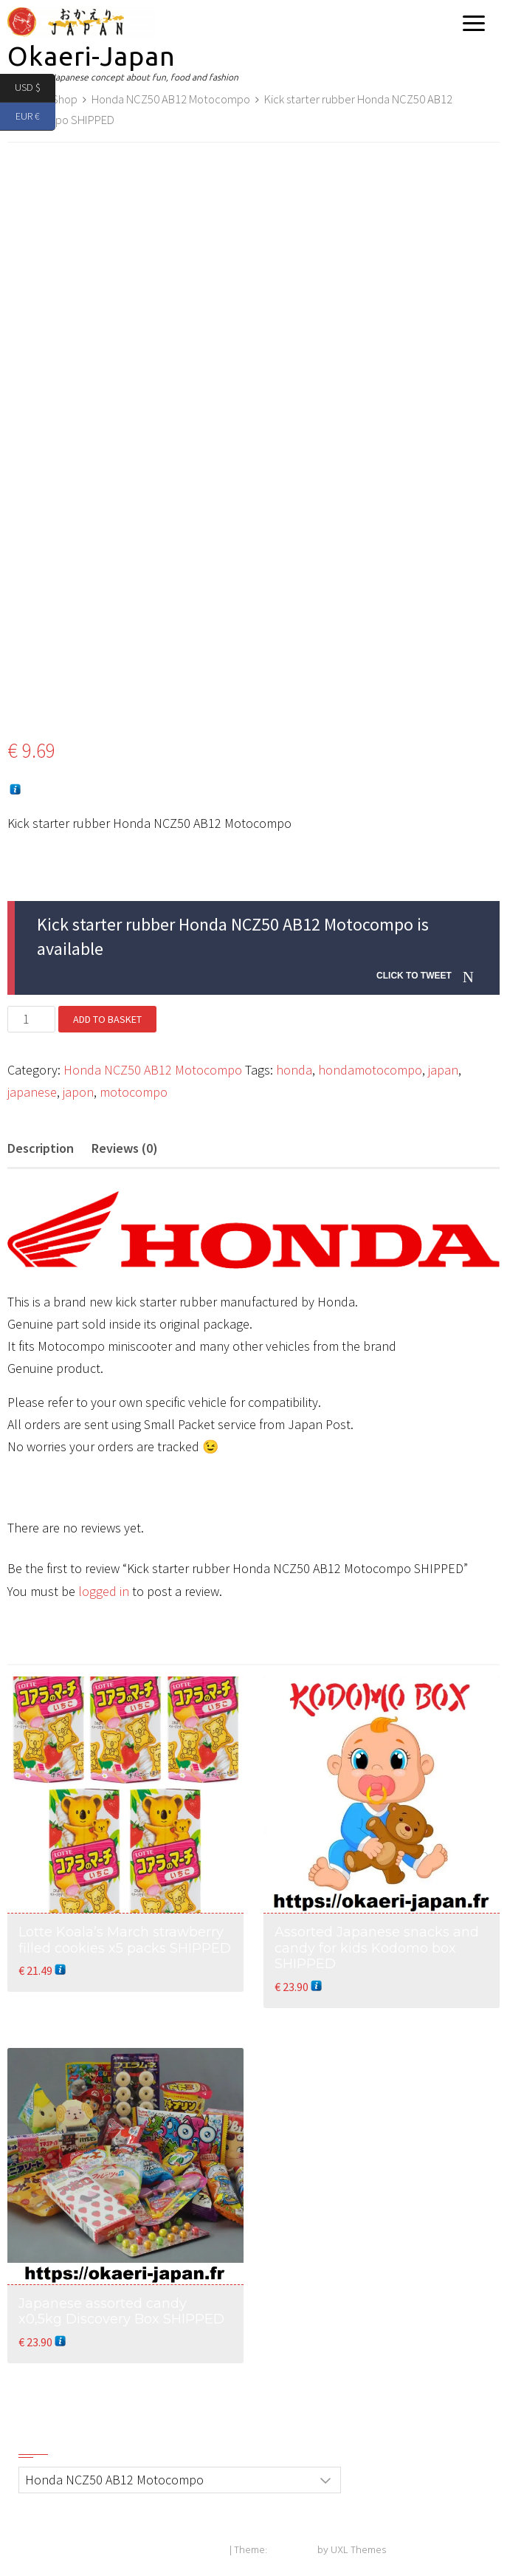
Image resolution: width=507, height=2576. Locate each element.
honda (294, 1069)
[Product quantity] (31, 1019)
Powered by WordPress (174, 2550)
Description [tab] (40, 1148)
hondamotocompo (370, 1069)
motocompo (134, 1091)
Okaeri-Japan (91, 56)
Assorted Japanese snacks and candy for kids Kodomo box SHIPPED (377, 1948)
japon (78, 1091)
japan (443, 1069)
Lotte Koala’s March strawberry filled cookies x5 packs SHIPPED (124, 1940)
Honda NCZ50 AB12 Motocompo (171, 99)
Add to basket (107, 1019)
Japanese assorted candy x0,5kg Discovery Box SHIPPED (121, 2311)
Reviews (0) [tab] (125, 1148)
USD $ (35, 88)
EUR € (35, 117)
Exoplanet (292, 2550)
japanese (32, 1091)
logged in (103, 1591)
